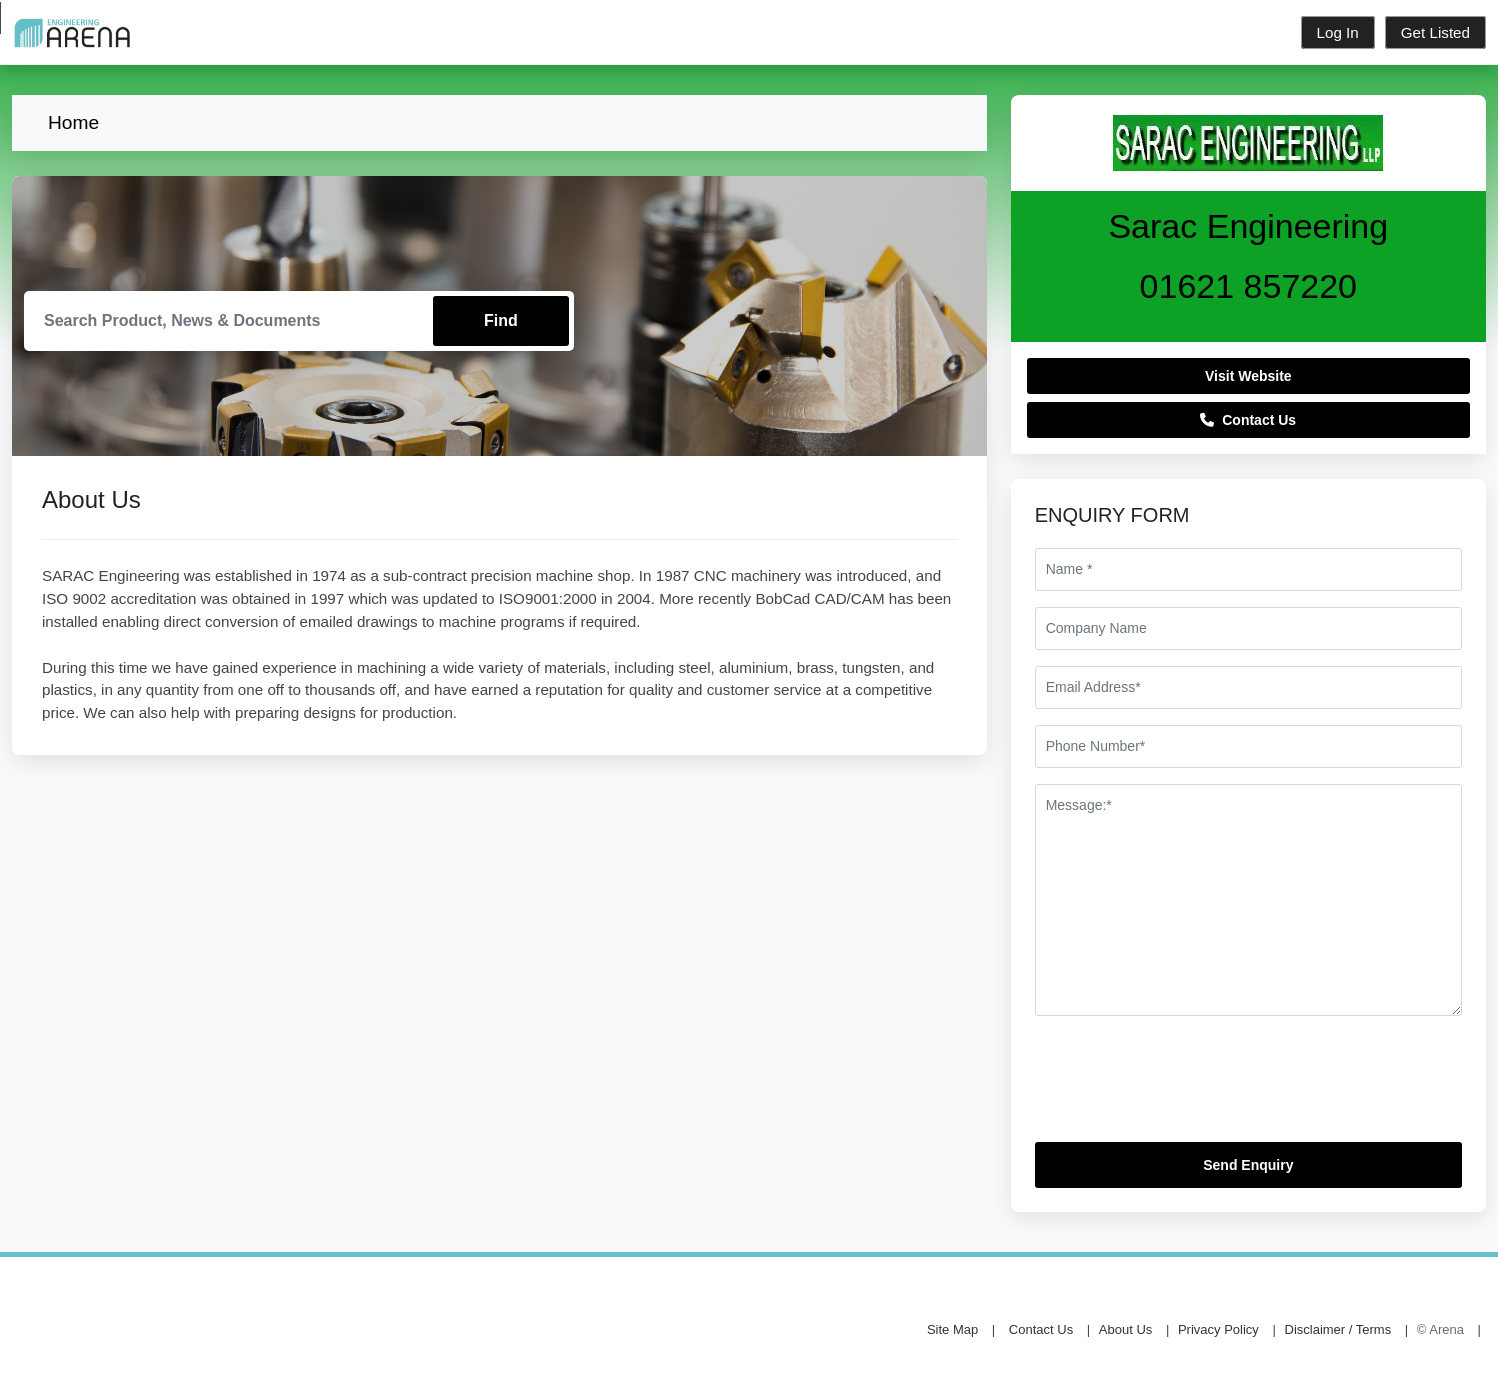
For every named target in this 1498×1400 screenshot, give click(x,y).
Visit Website (1248, 376)
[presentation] (1187, 1087)
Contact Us (1248, 420)
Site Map (952, 1329)
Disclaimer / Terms (1338, 1329)
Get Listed (1435, 32)
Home (73, 122)
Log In (1338, 32)
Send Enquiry (1248, 1165)
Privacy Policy (1218, 1329)
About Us (1125, 1329)
